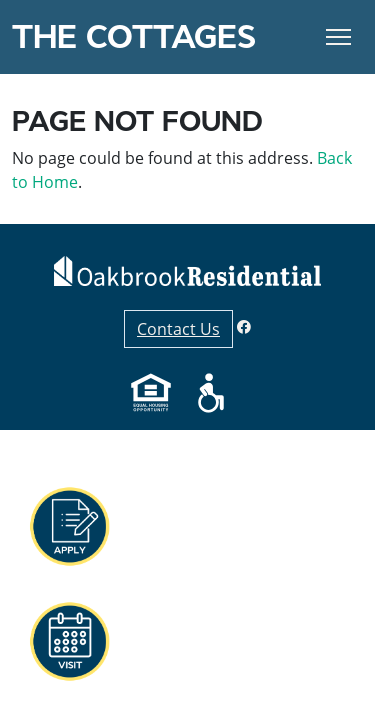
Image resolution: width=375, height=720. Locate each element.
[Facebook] (244, 326)
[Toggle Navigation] (338, 37)
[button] (69, 527)
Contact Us (178, 329)
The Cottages (134, 37)
